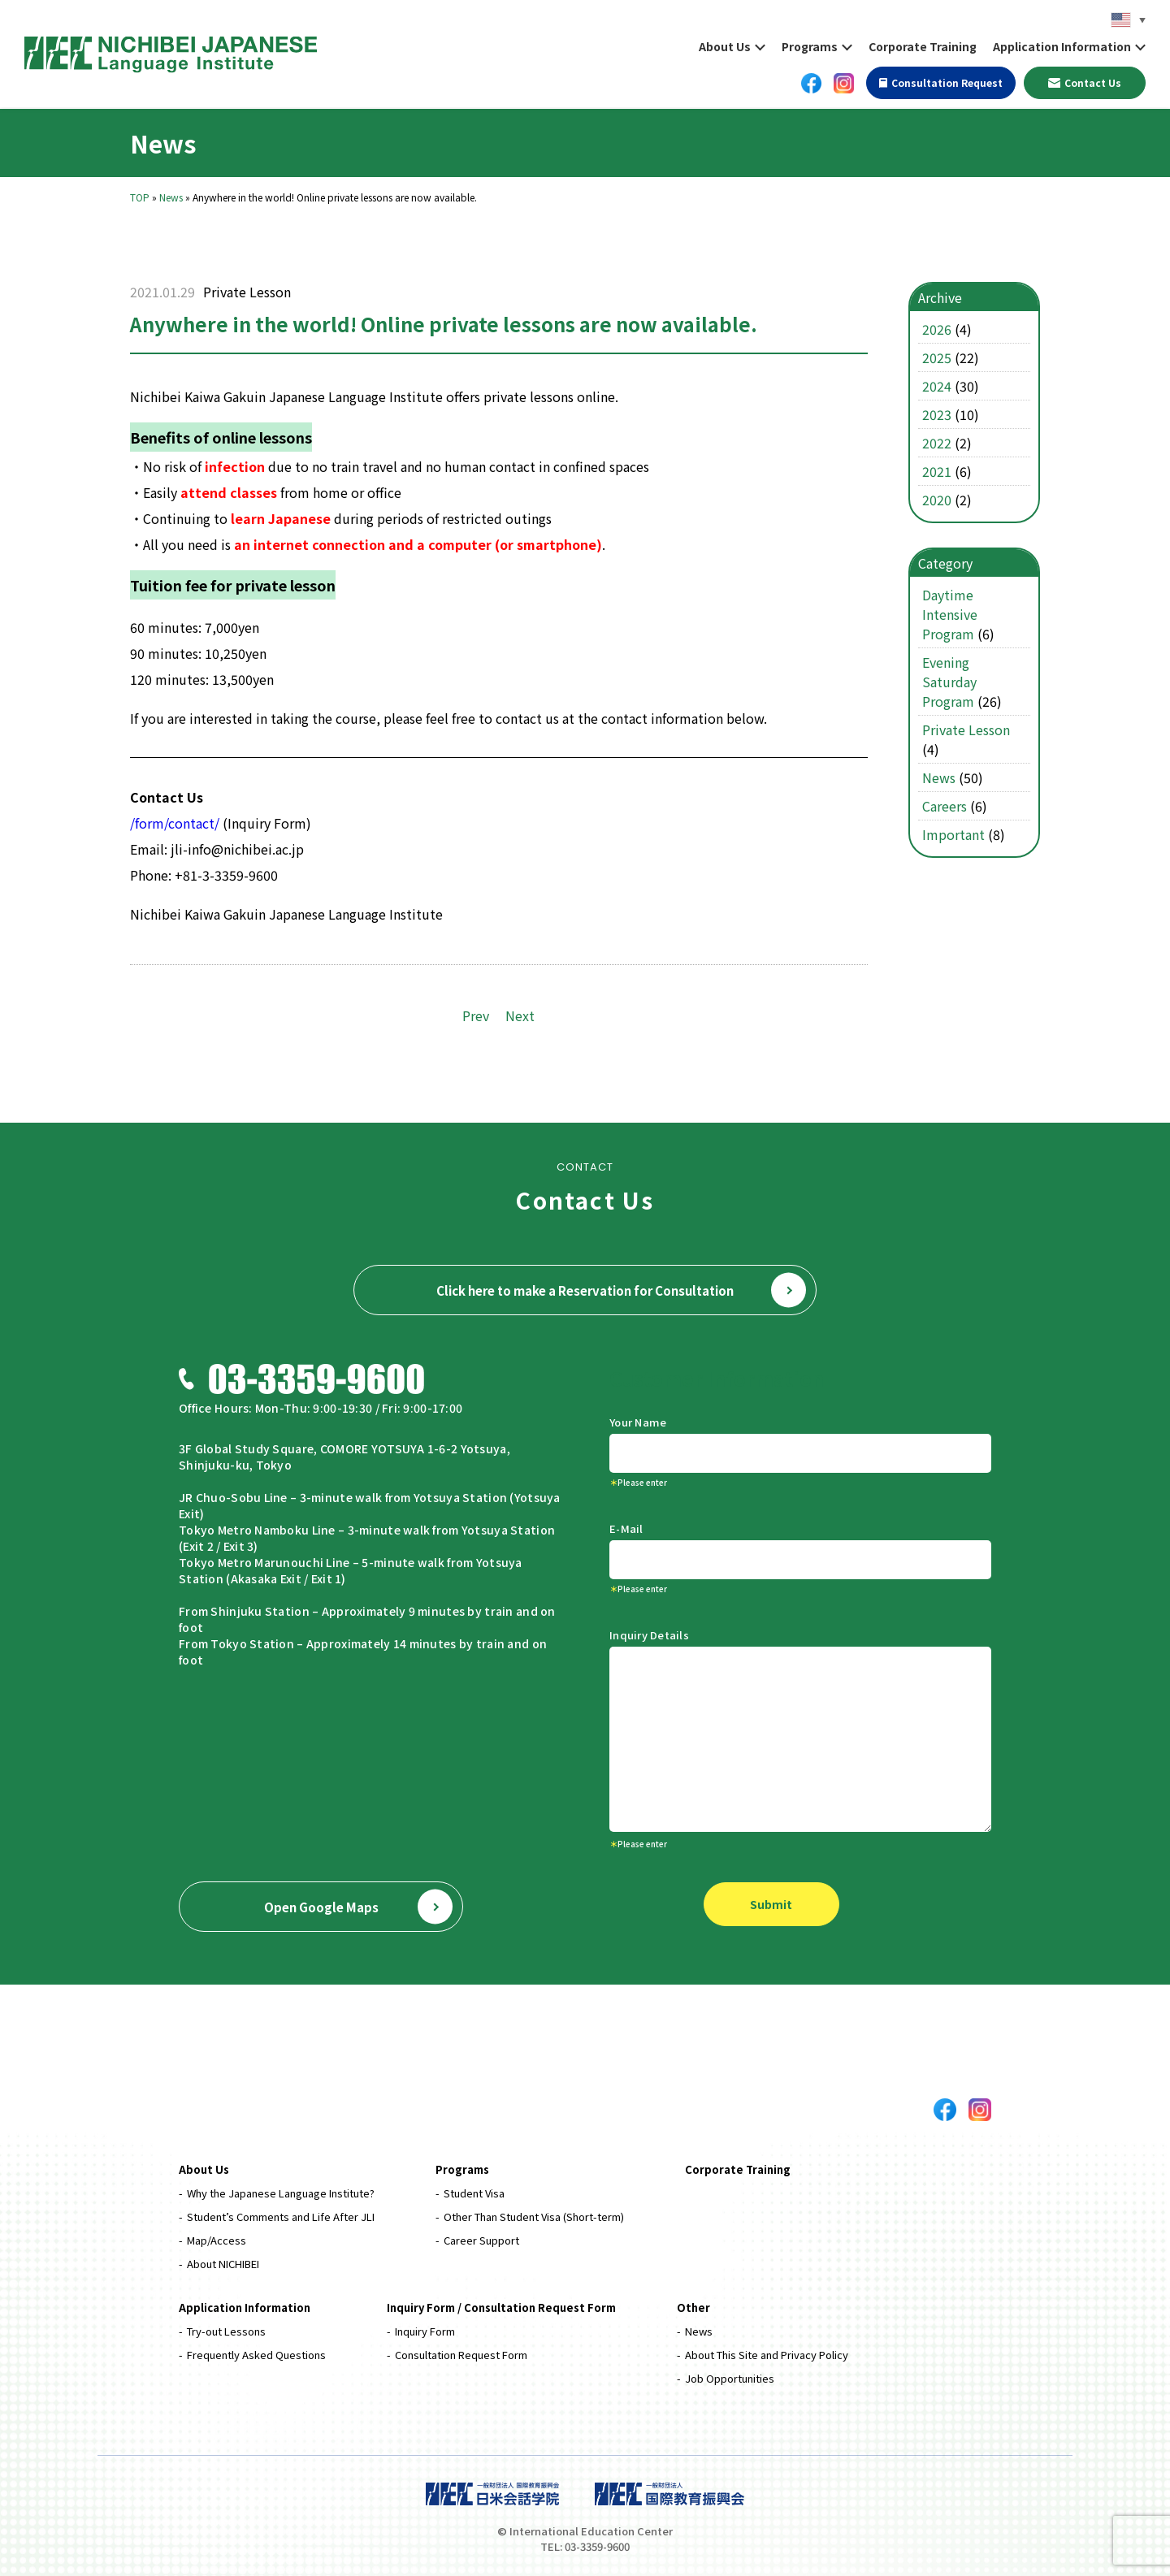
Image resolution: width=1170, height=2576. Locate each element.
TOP (140, 197)
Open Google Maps (358, 1907)
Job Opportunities (729, 2378)
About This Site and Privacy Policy (766, 2354)
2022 (936, 442)
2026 (936, 329)
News (171, 197)
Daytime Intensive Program (949, 614)
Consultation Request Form (461, 2354)
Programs (810, 46)
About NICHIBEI (223, 2263)
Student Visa (474, 2193)
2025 (936, 357)
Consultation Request (941, 82)
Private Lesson (247, 291)
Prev (475, 1015)
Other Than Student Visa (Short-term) (534, 2216)
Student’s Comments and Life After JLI (281, 2216)
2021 (936, 471)
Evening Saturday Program (949, 681)
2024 (936, 386)
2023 (936, 414)
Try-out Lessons (226, 2331)
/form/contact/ (174, 823)
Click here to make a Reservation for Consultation (621, 1290)
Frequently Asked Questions (256, 2354)
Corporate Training (923, 46)
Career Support (481, 2240)
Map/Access (216, 2240)
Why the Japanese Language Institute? (281, 2193)
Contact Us (1085, 82)
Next (520, 1015)
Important (953, 834)
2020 (936, 499)
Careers (944, 806)
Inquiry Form (425, 2331)
